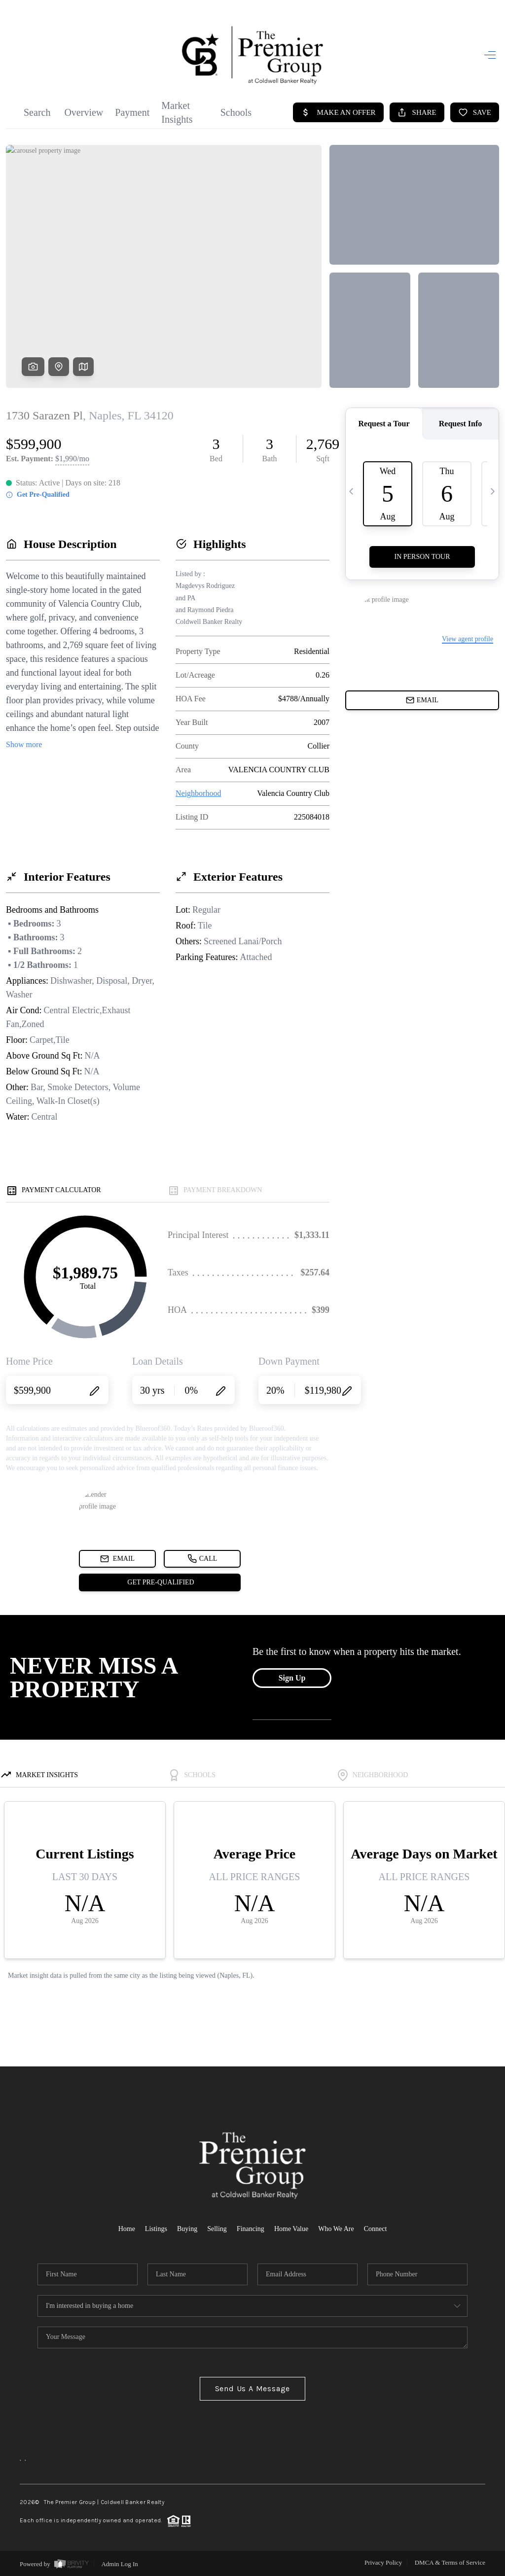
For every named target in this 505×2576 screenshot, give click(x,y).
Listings (156, 2229)
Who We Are (336, 2229)
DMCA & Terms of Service (450, 2562)
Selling (217, 2229)
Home (126, 2229)
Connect (375, 2229)
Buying (187, 2229)
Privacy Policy (383, 2562)
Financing (250, 2229)
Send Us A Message (252, 2388)
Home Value (291, 2229)
